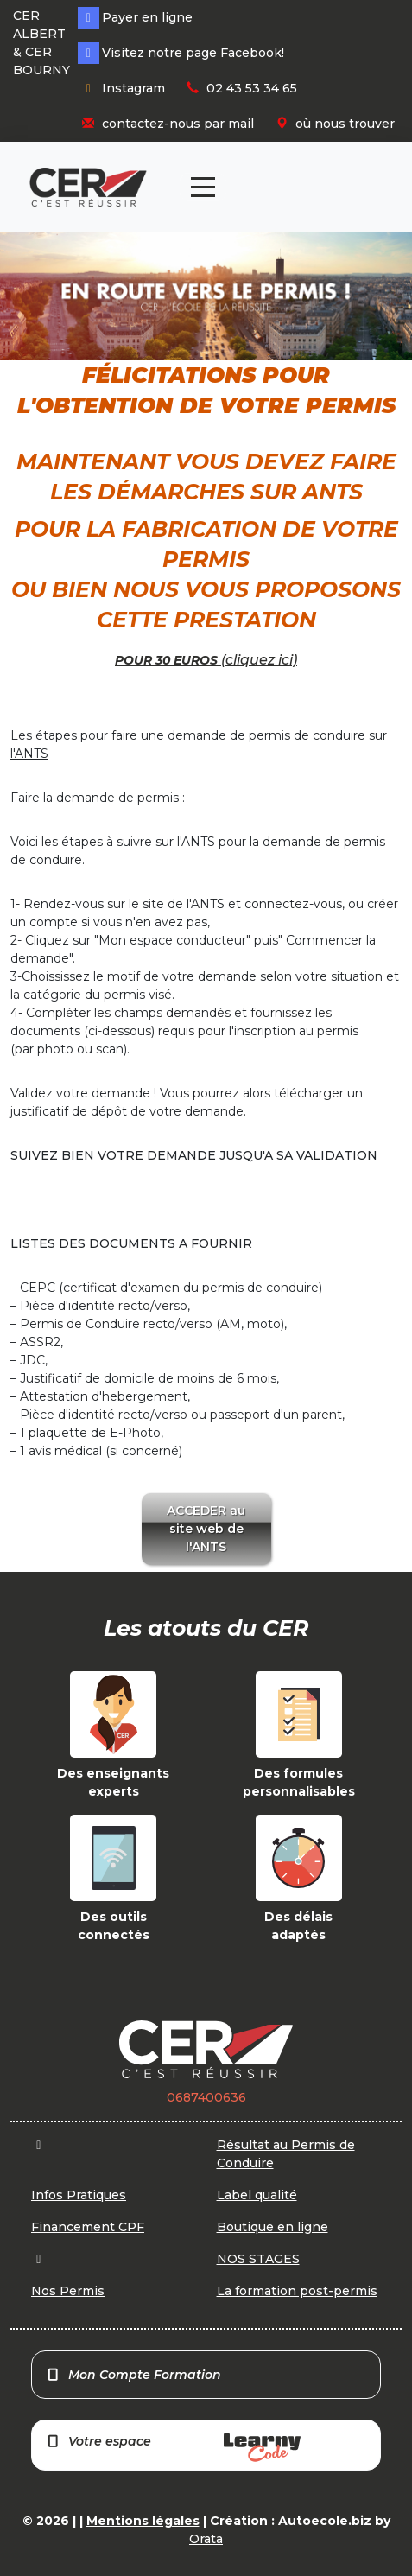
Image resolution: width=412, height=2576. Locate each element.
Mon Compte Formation (133, 2374)
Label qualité (257, 2195)
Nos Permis (68, 2291)
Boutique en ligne (272, 2227)
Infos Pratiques (78, 2195)
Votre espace (173, 2447)
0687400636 (206, 2097)
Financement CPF (87, 2227)
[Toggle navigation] (203, 187)
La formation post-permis (297, 2291)
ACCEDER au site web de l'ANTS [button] (206, 1529)
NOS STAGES (258, 2259)
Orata (206, 2539)
